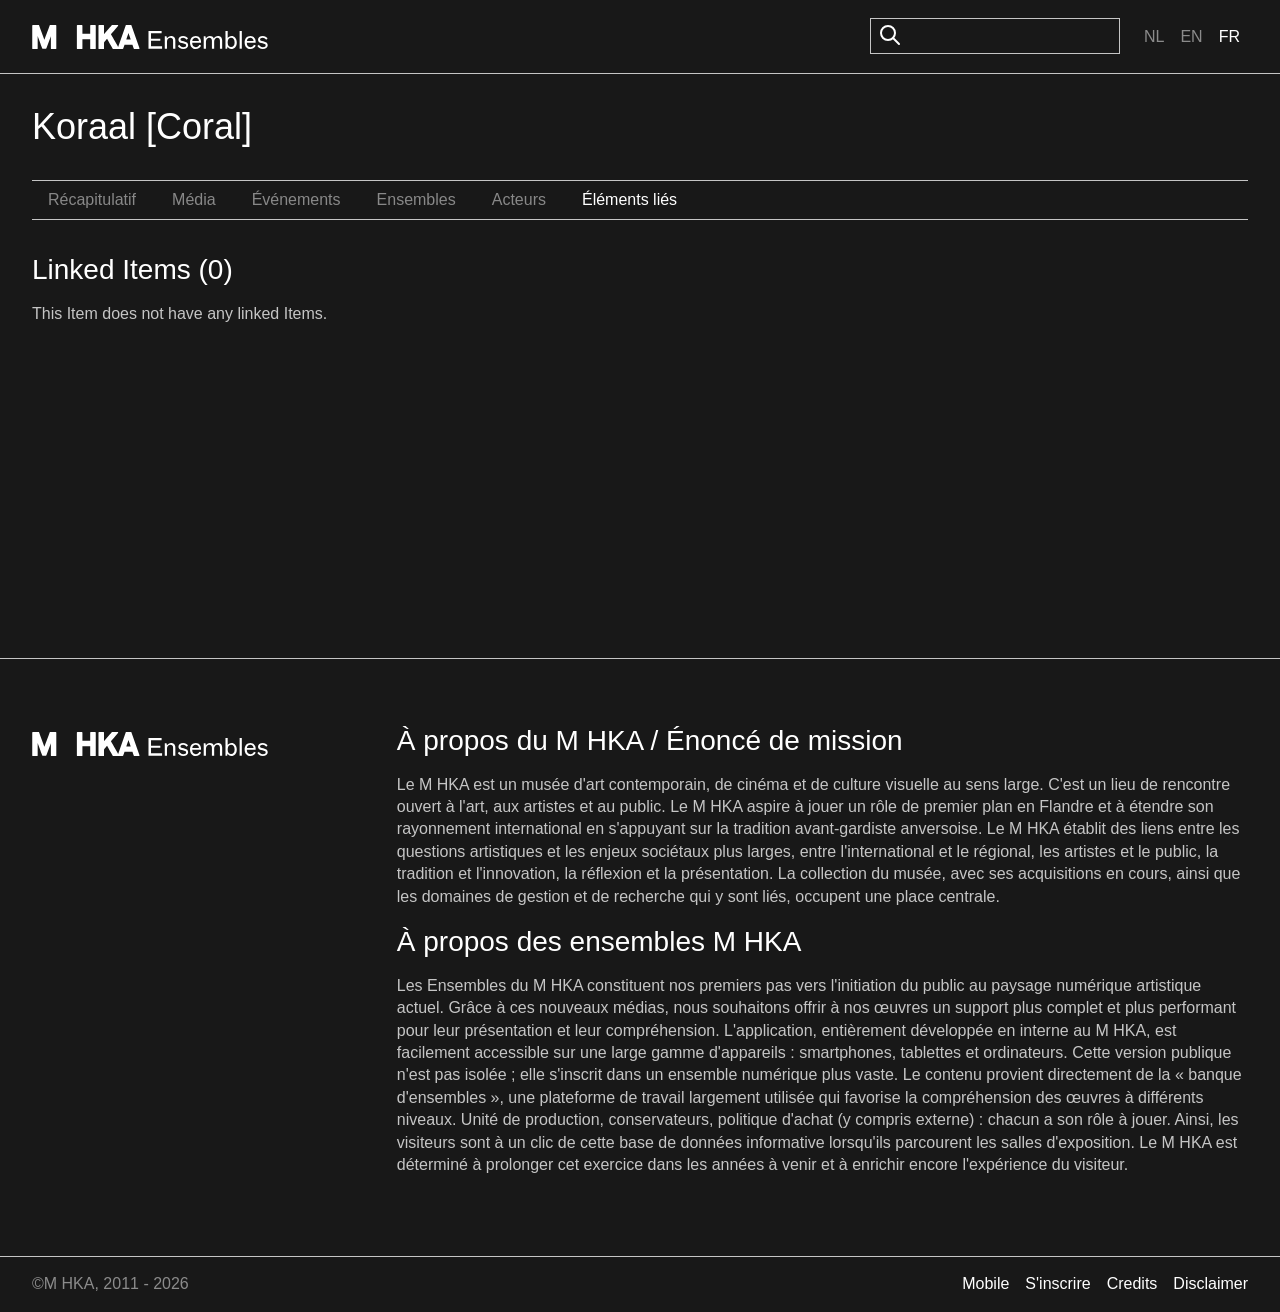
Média (194, 199)
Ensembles (416, 199)
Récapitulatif (92, 199)
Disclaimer (1210, 1283)
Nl (1154, 36)
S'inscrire (1057, 1283)
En (1191, 36)
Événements (296, 199)
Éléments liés (629, 199)
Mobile (985, 1283)
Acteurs (519, 199)
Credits (1132, 1283)
